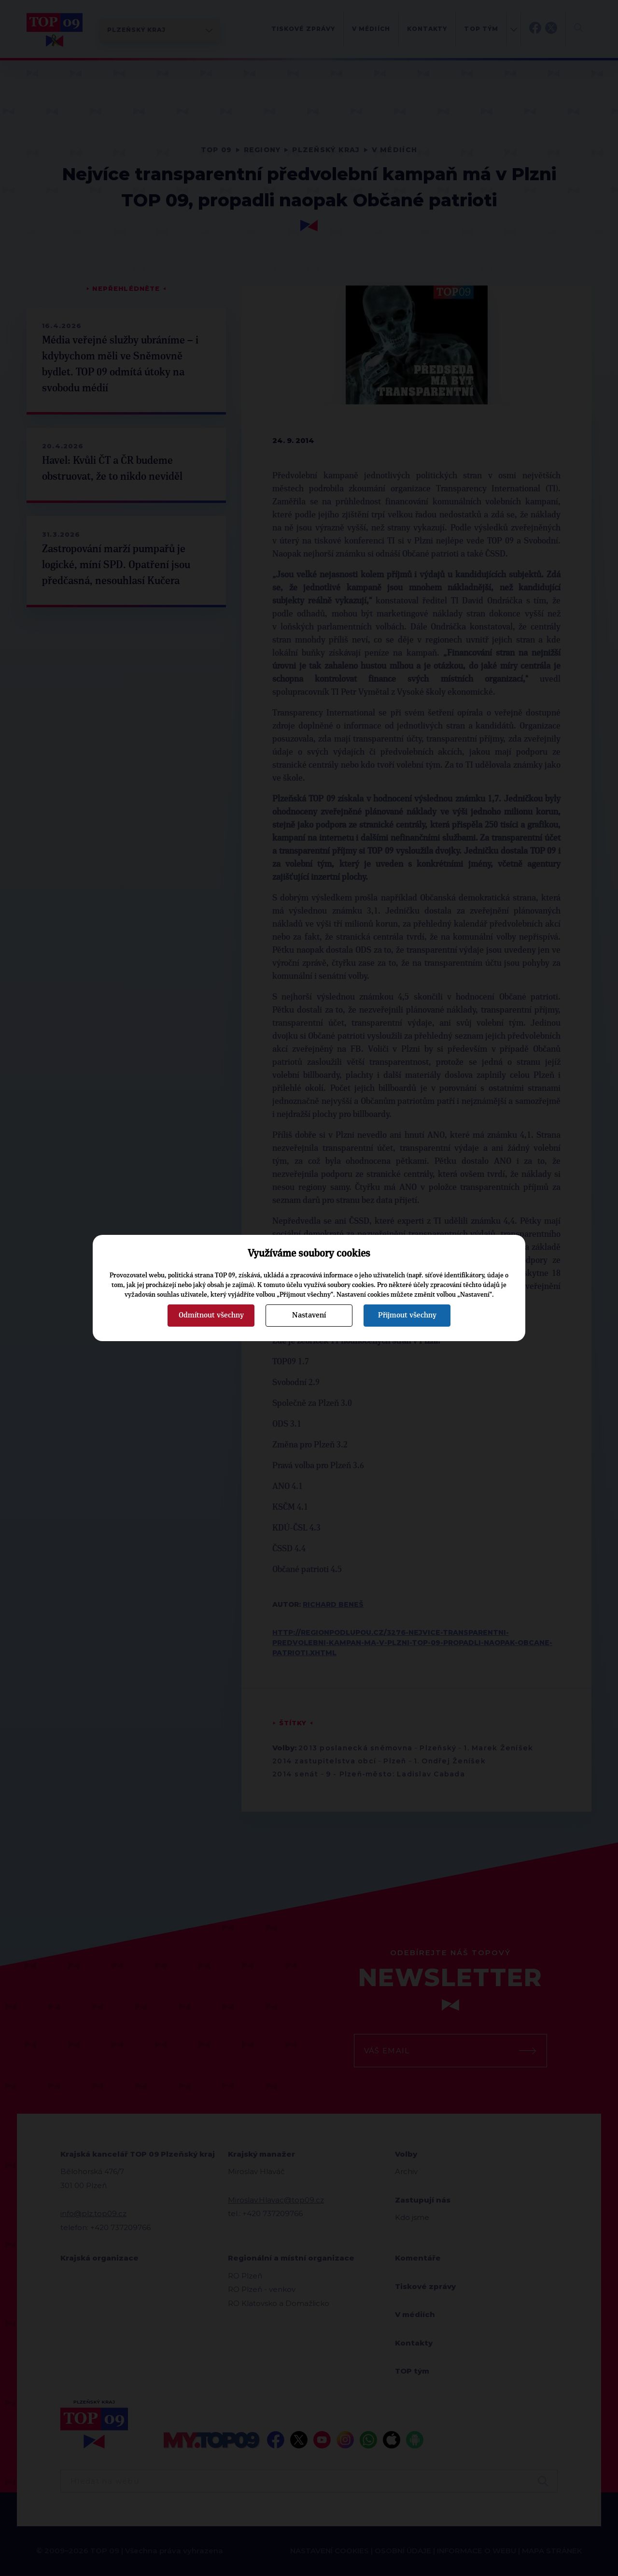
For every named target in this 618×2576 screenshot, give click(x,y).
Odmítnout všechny (211, 1315)
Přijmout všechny (407, 1315)
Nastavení (309, 1315)
